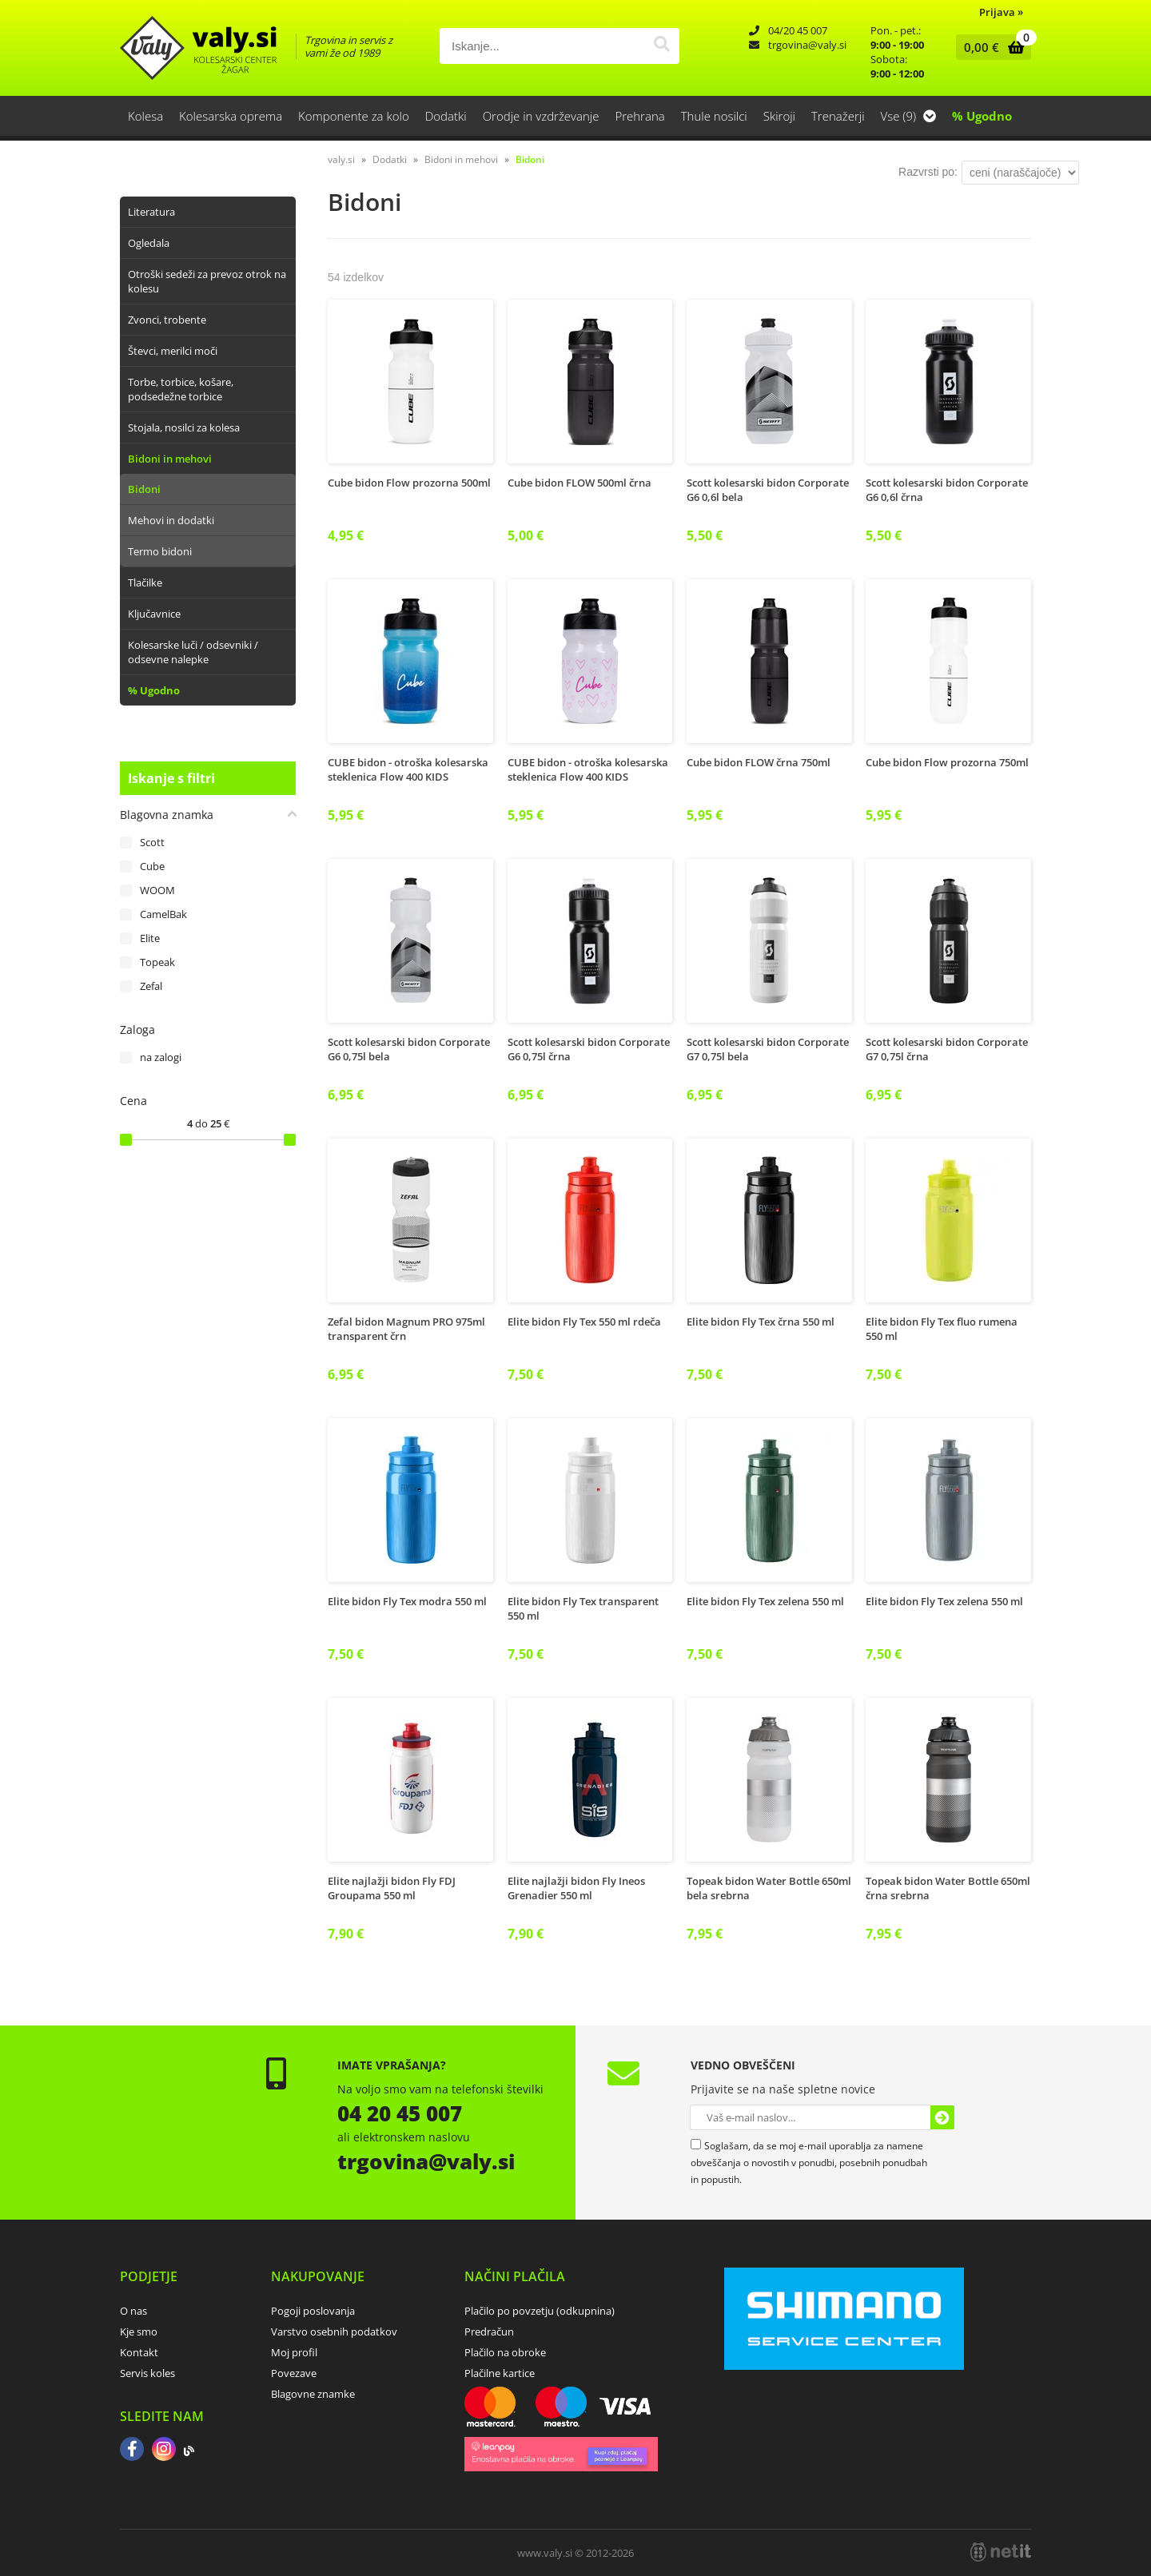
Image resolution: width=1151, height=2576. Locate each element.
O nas (133, 2311)
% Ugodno (982, 116)
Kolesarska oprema (230, 116)
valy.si (341, 159)
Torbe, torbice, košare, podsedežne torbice (180, 389)
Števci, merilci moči (172, 351)
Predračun (489, 2331)
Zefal (151, 986)
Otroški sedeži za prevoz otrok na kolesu (207, 281)
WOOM (157, 890)
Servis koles (147, 2373)
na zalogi (160, 1057)
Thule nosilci (714, 116)
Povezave (294, 2373)
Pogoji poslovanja (313, 2311)
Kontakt (139, 2352)
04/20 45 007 (797, 30)
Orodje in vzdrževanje (541, 116)
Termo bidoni (160, 551)
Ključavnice (154, 613)
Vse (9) (908, 116)
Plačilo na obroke (505, 2352)
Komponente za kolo (353, 116)
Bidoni (144, 489)
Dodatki (446, 116)
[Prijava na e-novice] (942, 2117)
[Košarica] (990, 47)
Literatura (151, 212)
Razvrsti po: (928, 171)
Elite (150, 938)
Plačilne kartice (499, 2373)
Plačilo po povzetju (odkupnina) (539, 2311)
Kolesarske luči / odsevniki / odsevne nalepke (193, 652)
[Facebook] (132, 2450)
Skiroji (779, 116)
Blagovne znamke (313, 2394)
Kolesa (145, 116)
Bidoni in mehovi (170, 458)
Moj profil (294, 2352)
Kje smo (138, 2331)
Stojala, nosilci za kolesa (184, 427)
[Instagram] (164, 2450)
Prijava (1001, 12)
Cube (152, 866)
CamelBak (163, 914)
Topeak (157, 962)
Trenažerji (838, 116)
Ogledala (148, 243)
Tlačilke (145, 582)
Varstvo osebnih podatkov (334, 2331)
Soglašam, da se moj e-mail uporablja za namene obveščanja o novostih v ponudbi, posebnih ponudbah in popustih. (809, 2162)
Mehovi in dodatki (171, 520)
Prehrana (639, 116)
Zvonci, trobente (167, 319)
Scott (152, 842)
